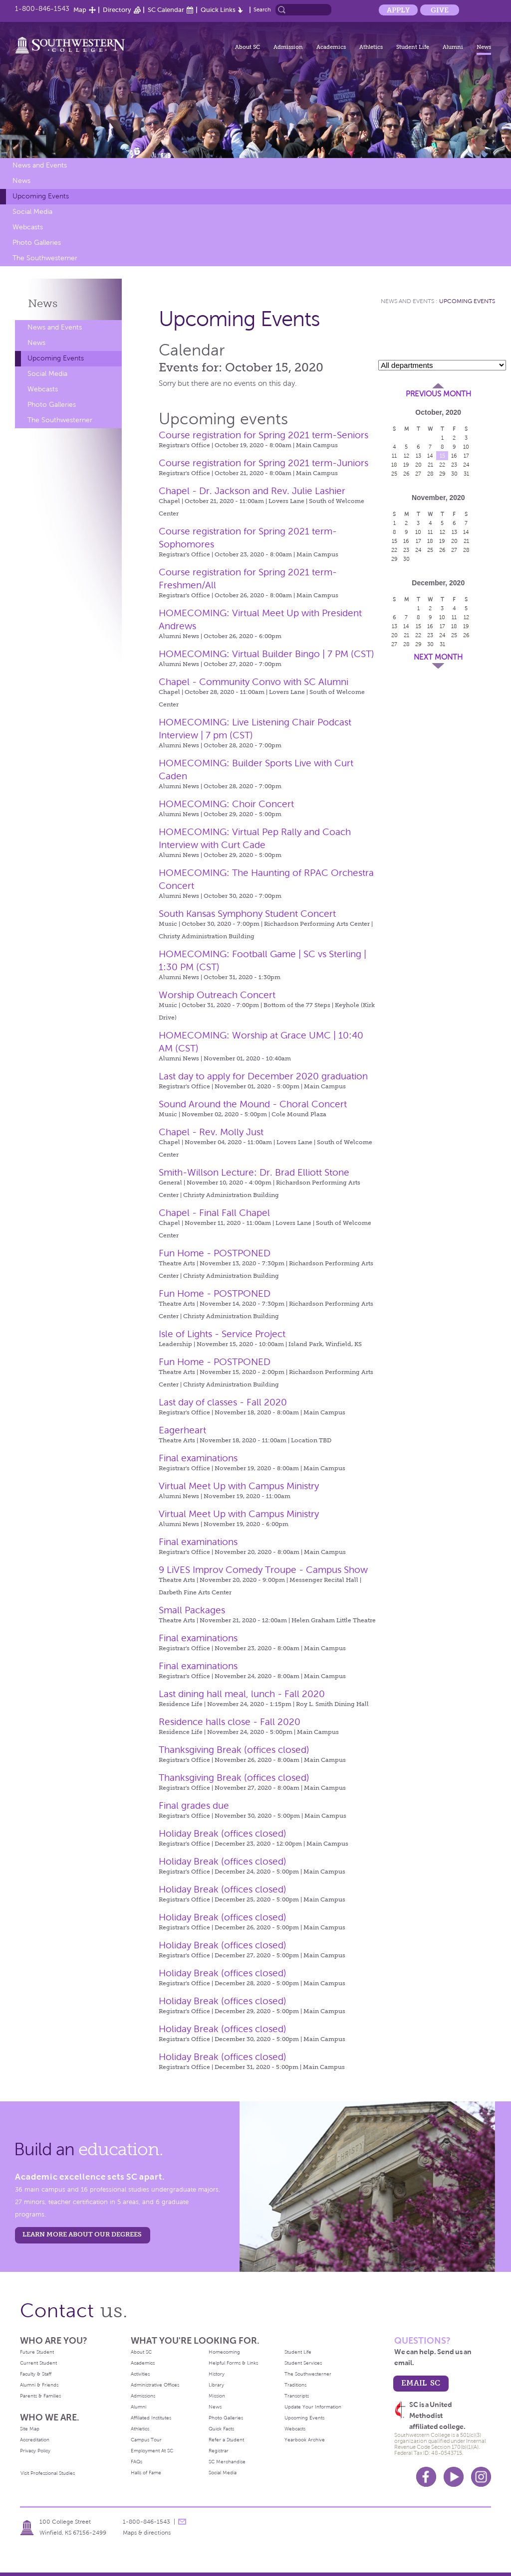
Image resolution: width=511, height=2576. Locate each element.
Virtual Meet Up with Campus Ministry (239, 1486)
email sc (420, 2383)
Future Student (37, 2352)
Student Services (303, 2363)
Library (216, 2385)
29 (442, 474)
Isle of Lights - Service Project (222, 1334)
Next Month (438, 657)
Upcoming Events (40, 196)
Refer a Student (226, 2439)
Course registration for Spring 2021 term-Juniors (263, 463)
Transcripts (296, 2396)
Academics (331, 47)
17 (466, 456)
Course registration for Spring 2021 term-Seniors (263, 435)
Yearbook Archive (304, 2439)
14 (430, 456)
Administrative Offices (155, 2385)
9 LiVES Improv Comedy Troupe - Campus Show (263, 1569)
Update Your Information (312, 2406)
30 (454, 474)
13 (418, 456)
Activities (140, 2374)
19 (406, 465)
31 (466, 474)
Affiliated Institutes (151, 2417)
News (484, 47)
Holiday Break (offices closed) (222, 1833)
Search (262, 9)
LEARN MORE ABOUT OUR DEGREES (82, 2234)
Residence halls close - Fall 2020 (229, 1722)
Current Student (38, 2363)
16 (454, 456)
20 (418, 465)
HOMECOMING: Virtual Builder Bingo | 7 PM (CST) (266, 654)
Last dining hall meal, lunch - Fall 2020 (242, 1694)
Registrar (219, 2450)
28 (430, 474)
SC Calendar (166, 9)
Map (79, 9)
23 (454, 465)
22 (442, 465)
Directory (117, 9)
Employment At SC (152, 2450)
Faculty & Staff (35, 2374)
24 (466, 465)
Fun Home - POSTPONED (214, 1253)
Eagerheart (182, 1430)
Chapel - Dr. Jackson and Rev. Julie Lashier (252, 491)
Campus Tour (146, 2439)
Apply (398, 10)
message (182, 2522)
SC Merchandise (227, 2461)
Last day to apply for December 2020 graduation (263, 1076)
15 (442, 456)
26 (406, 474)
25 (394, 474)
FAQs (136, 2461)
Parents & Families (40, 2396)
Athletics (371, 47)
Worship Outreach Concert (217, 995)
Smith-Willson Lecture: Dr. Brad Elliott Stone (254, 1172)
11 (394, 456)
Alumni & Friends (39, 2385)
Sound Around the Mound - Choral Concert (253, 1104)
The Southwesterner (44, 258)
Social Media (32, 211)
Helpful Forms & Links (233, 2363)
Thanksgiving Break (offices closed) (234, 1749)
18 (394, 465)
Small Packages (192, 1610)
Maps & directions (147, 2532)
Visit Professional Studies (47, 2473)
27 (418, 474)
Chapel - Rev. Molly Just (211, 1132)
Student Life (412, 47)
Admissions (143, 2396)
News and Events (39, 165)
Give (440, 10)
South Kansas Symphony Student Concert (247, 913)
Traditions (295, 2385)
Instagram (481, 2477)
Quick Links (218, 9)
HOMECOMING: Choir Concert (226, 804)
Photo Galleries (36, 242)
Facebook (426, 2477)
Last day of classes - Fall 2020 (223, 1402)
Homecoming (224, 2352)
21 (430, 465)
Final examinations (198, 1458)
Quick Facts (221, 2428)
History (217, 2374)
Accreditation (34, 2439)
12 (406, 456)
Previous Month (438, 394)
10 (466, 447)
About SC (247, 47)
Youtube (454, 2477)
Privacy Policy (35, 2450)
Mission (217, 2396)
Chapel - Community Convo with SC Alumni (253, 682)
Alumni (453, 47)
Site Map (29, 2428)
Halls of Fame (146, 2472)
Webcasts (27, 227)
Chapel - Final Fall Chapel (214, 1212)
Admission (288, 47)
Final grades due (194, 1805)
